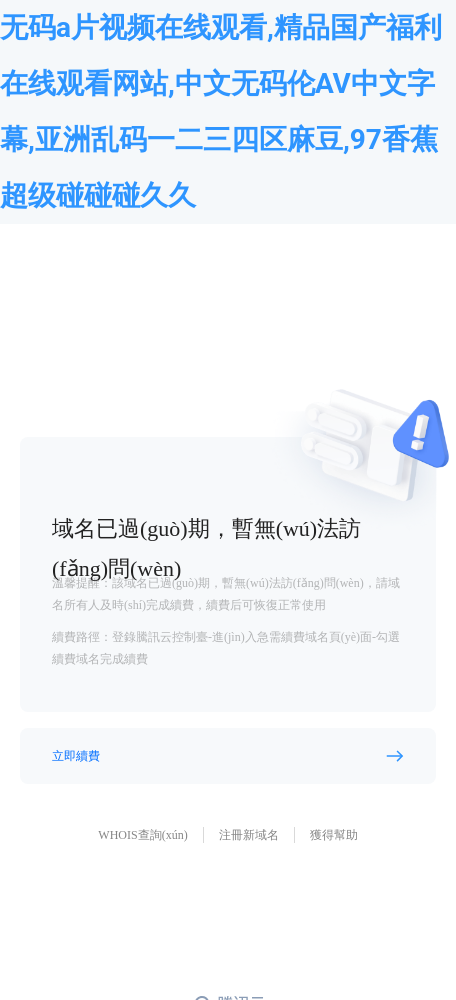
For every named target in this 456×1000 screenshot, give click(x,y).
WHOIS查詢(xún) (142, 835)
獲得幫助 (334, 835)
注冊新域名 (249, 835)
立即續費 (76, 756)
